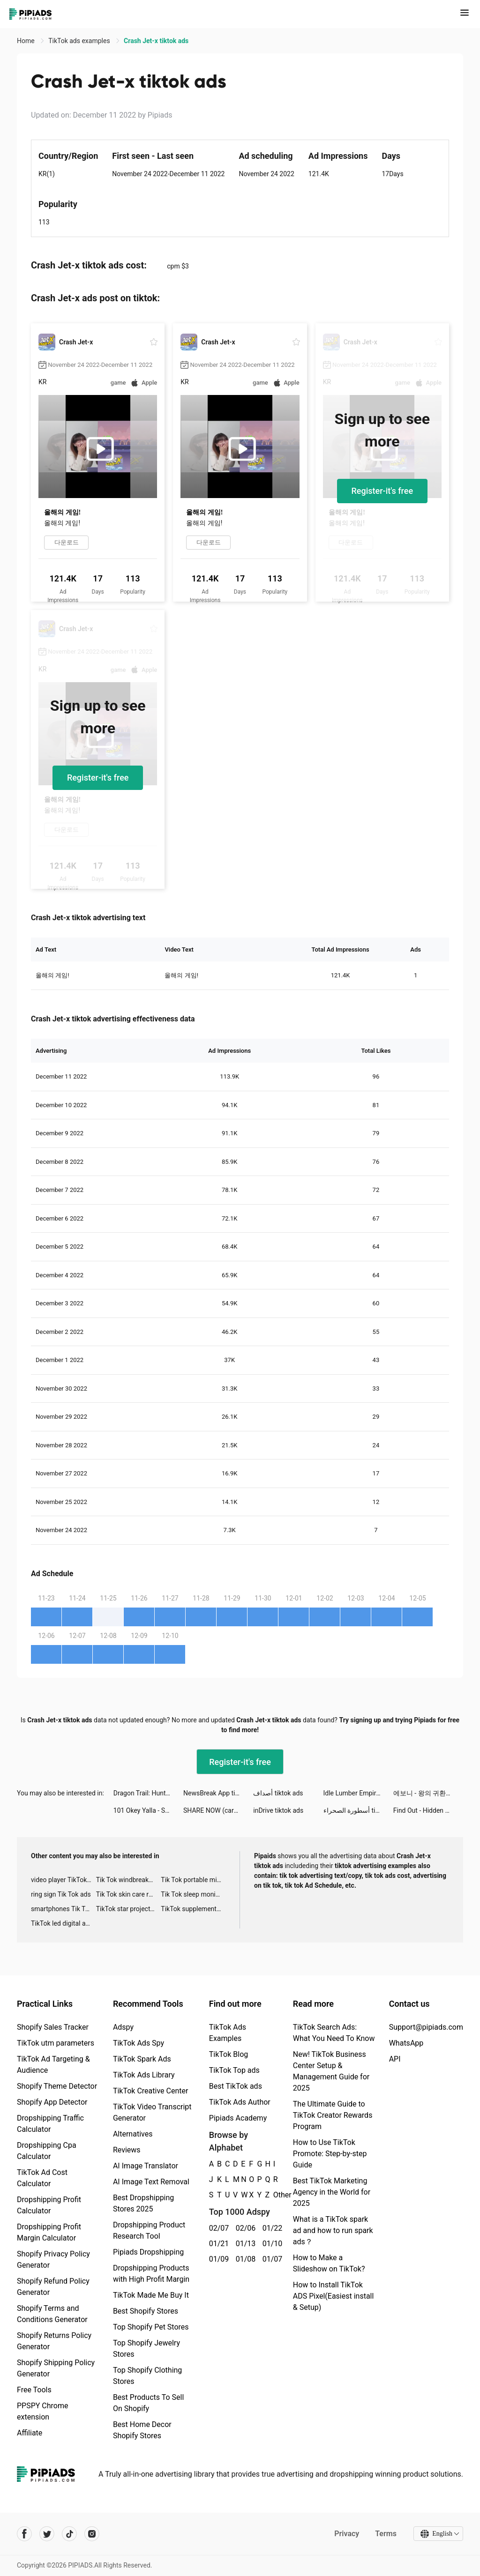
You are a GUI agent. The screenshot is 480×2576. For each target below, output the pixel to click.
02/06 (244, 2228)
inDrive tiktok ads (278, 1810)
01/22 (270, 2228)
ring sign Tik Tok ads (61, 1894)
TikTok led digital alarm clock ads (63, 1923)
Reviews (127, 2149)
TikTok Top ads (234, 2070)
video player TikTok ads (63, 1880)
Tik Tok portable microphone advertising (193, 1880)
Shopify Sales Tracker (53, 2027)
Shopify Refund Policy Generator (53, 2287)
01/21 (217, 2243)
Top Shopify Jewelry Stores (146, 2348)
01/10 (270, 2243)
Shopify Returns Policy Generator (54, 2341)
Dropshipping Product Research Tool (149, 2230)
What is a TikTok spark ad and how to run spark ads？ (333, 2230)
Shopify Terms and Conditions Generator (52, 2314)
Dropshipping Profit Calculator (49, 2205)
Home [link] (26, 41)
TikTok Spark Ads (142, 2059)
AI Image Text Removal (151, 2181)
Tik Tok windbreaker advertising (128, 1880)
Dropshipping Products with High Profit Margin (151, 2273)
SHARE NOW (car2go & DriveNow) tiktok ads (218, 1810)
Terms (386, 2533)
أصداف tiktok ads (278, 1793)
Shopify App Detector (52, 2102)
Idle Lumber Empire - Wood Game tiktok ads (358, 1793)
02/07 (217, 2228)
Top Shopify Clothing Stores (147, 2376)
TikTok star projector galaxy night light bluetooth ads (128, 1909)
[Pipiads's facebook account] (24, 2533)
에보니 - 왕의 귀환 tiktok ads (428, 1793)
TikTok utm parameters (55, 2043)
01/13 (244, 2243)
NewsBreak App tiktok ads (218, 1793)
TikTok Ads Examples (227, 2033)
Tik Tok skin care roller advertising (128, 1894)
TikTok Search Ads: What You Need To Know (334, 2033)
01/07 (270, 2259)
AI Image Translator (145, 2165)
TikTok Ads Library (144, 2074)
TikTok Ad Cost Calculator (42, 2178)
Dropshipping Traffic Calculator (50, 2124)
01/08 (244, 2259)
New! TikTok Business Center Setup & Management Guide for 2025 (331, 2071)
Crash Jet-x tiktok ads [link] (156, 41)
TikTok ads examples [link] (80, 41)
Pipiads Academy (238, 2118)
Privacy (346, 2533)
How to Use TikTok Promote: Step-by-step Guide (330, 2153)
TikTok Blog (228, 2054)
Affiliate (29, 2432)
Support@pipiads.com (426, 2027)
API (395, 2059)
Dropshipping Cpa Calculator (46, 2151)
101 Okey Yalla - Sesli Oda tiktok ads (148, 1810)
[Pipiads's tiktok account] (69, 2533)
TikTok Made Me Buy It (151, 2295)
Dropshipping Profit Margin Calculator (49, 2232)
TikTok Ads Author (239, 2102)
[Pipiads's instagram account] (91, 2533)
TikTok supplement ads (193, 1909)
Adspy (123, 2027)
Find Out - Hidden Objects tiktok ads (428, 1810)
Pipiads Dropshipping (148, 2252)
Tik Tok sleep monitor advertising (193, 1894)
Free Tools (34, 2389)
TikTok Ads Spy (138, 2043)
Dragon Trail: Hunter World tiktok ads (148, 1793)
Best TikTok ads (235, 2086)
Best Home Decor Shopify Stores (142, 2430)
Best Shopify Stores (145, 2311)
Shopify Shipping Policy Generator (56, 2368)
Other (273, 2194)
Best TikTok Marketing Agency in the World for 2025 (331, 2192)
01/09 (217, 2259)
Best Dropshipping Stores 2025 (143, 2203)
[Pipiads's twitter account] (46, 2533)
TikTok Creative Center (150, 2090)
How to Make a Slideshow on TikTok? (329, 2263)
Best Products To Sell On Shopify (148, 2403)
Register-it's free (382, 491)
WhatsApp (406, 2043)
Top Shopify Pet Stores (151, 2327)
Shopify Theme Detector (57, 2086)
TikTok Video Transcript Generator (152, 2112)
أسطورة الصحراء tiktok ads (358, 1810)
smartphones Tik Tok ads (63, 1909)
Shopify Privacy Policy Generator (53, 2259)
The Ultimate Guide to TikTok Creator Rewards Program (333, 2115)
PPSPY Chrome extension (42, 2411)
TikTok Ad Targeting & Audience (53, 2065)
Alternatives (133, 2133)
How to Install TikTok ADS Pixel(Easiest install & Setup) (333, 2296)
